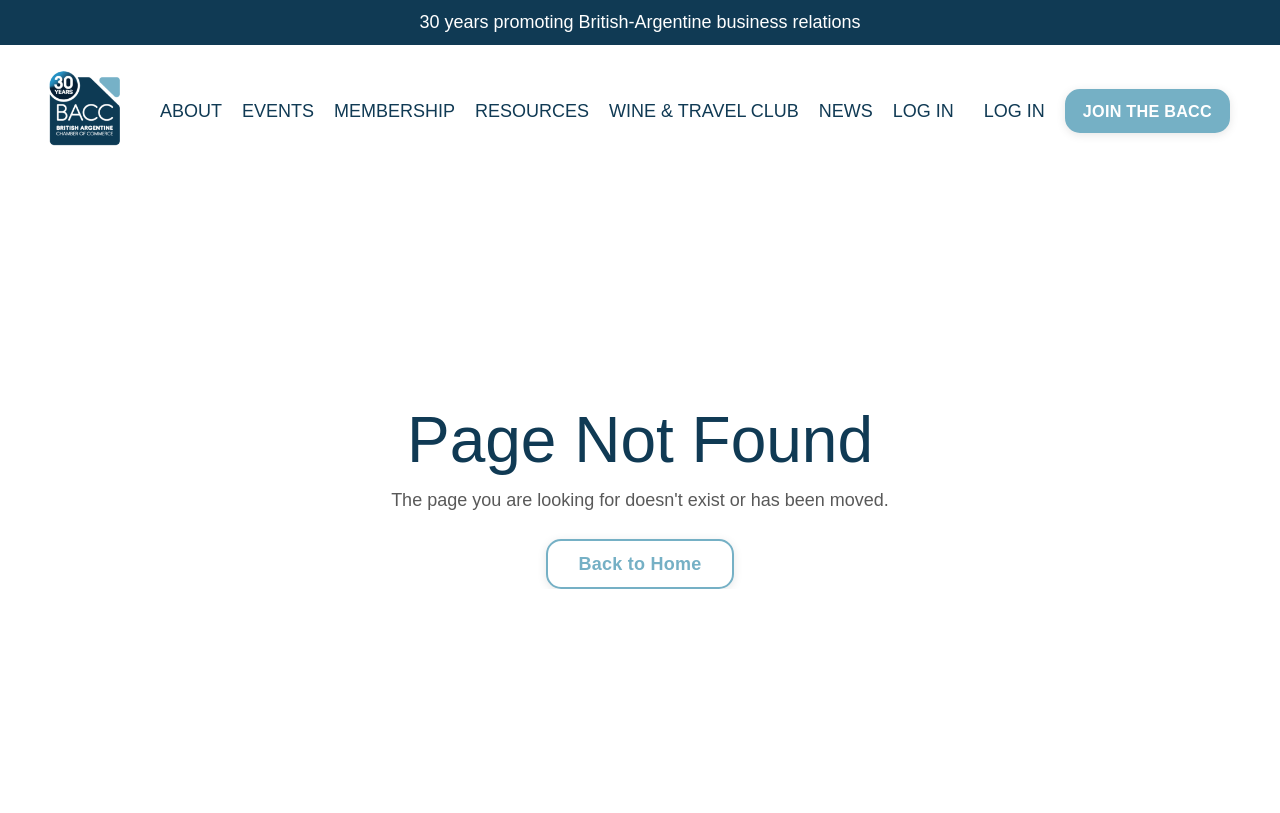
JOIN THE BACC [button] (1147, 111)
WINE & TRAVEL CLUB (704, 111)
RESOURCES (532, 111)
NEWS (846, 111)
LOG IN (923, 111)
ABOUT (191, 111)
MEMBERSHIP (394, 111)
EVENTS (278, 111)
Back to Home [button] (639, 564)
